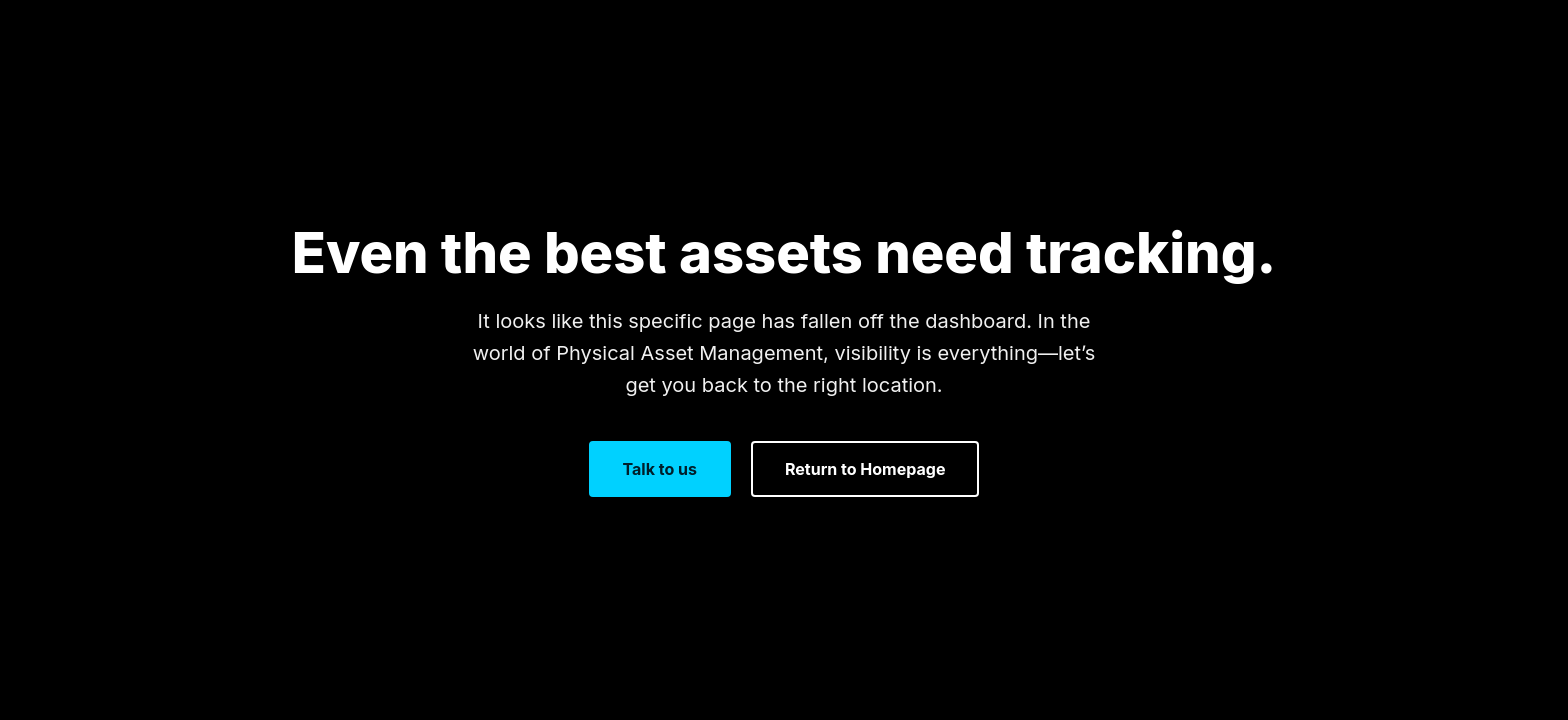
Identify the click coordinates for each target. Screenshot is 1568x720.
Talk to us (660, 469)
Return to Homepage (865, 469)
